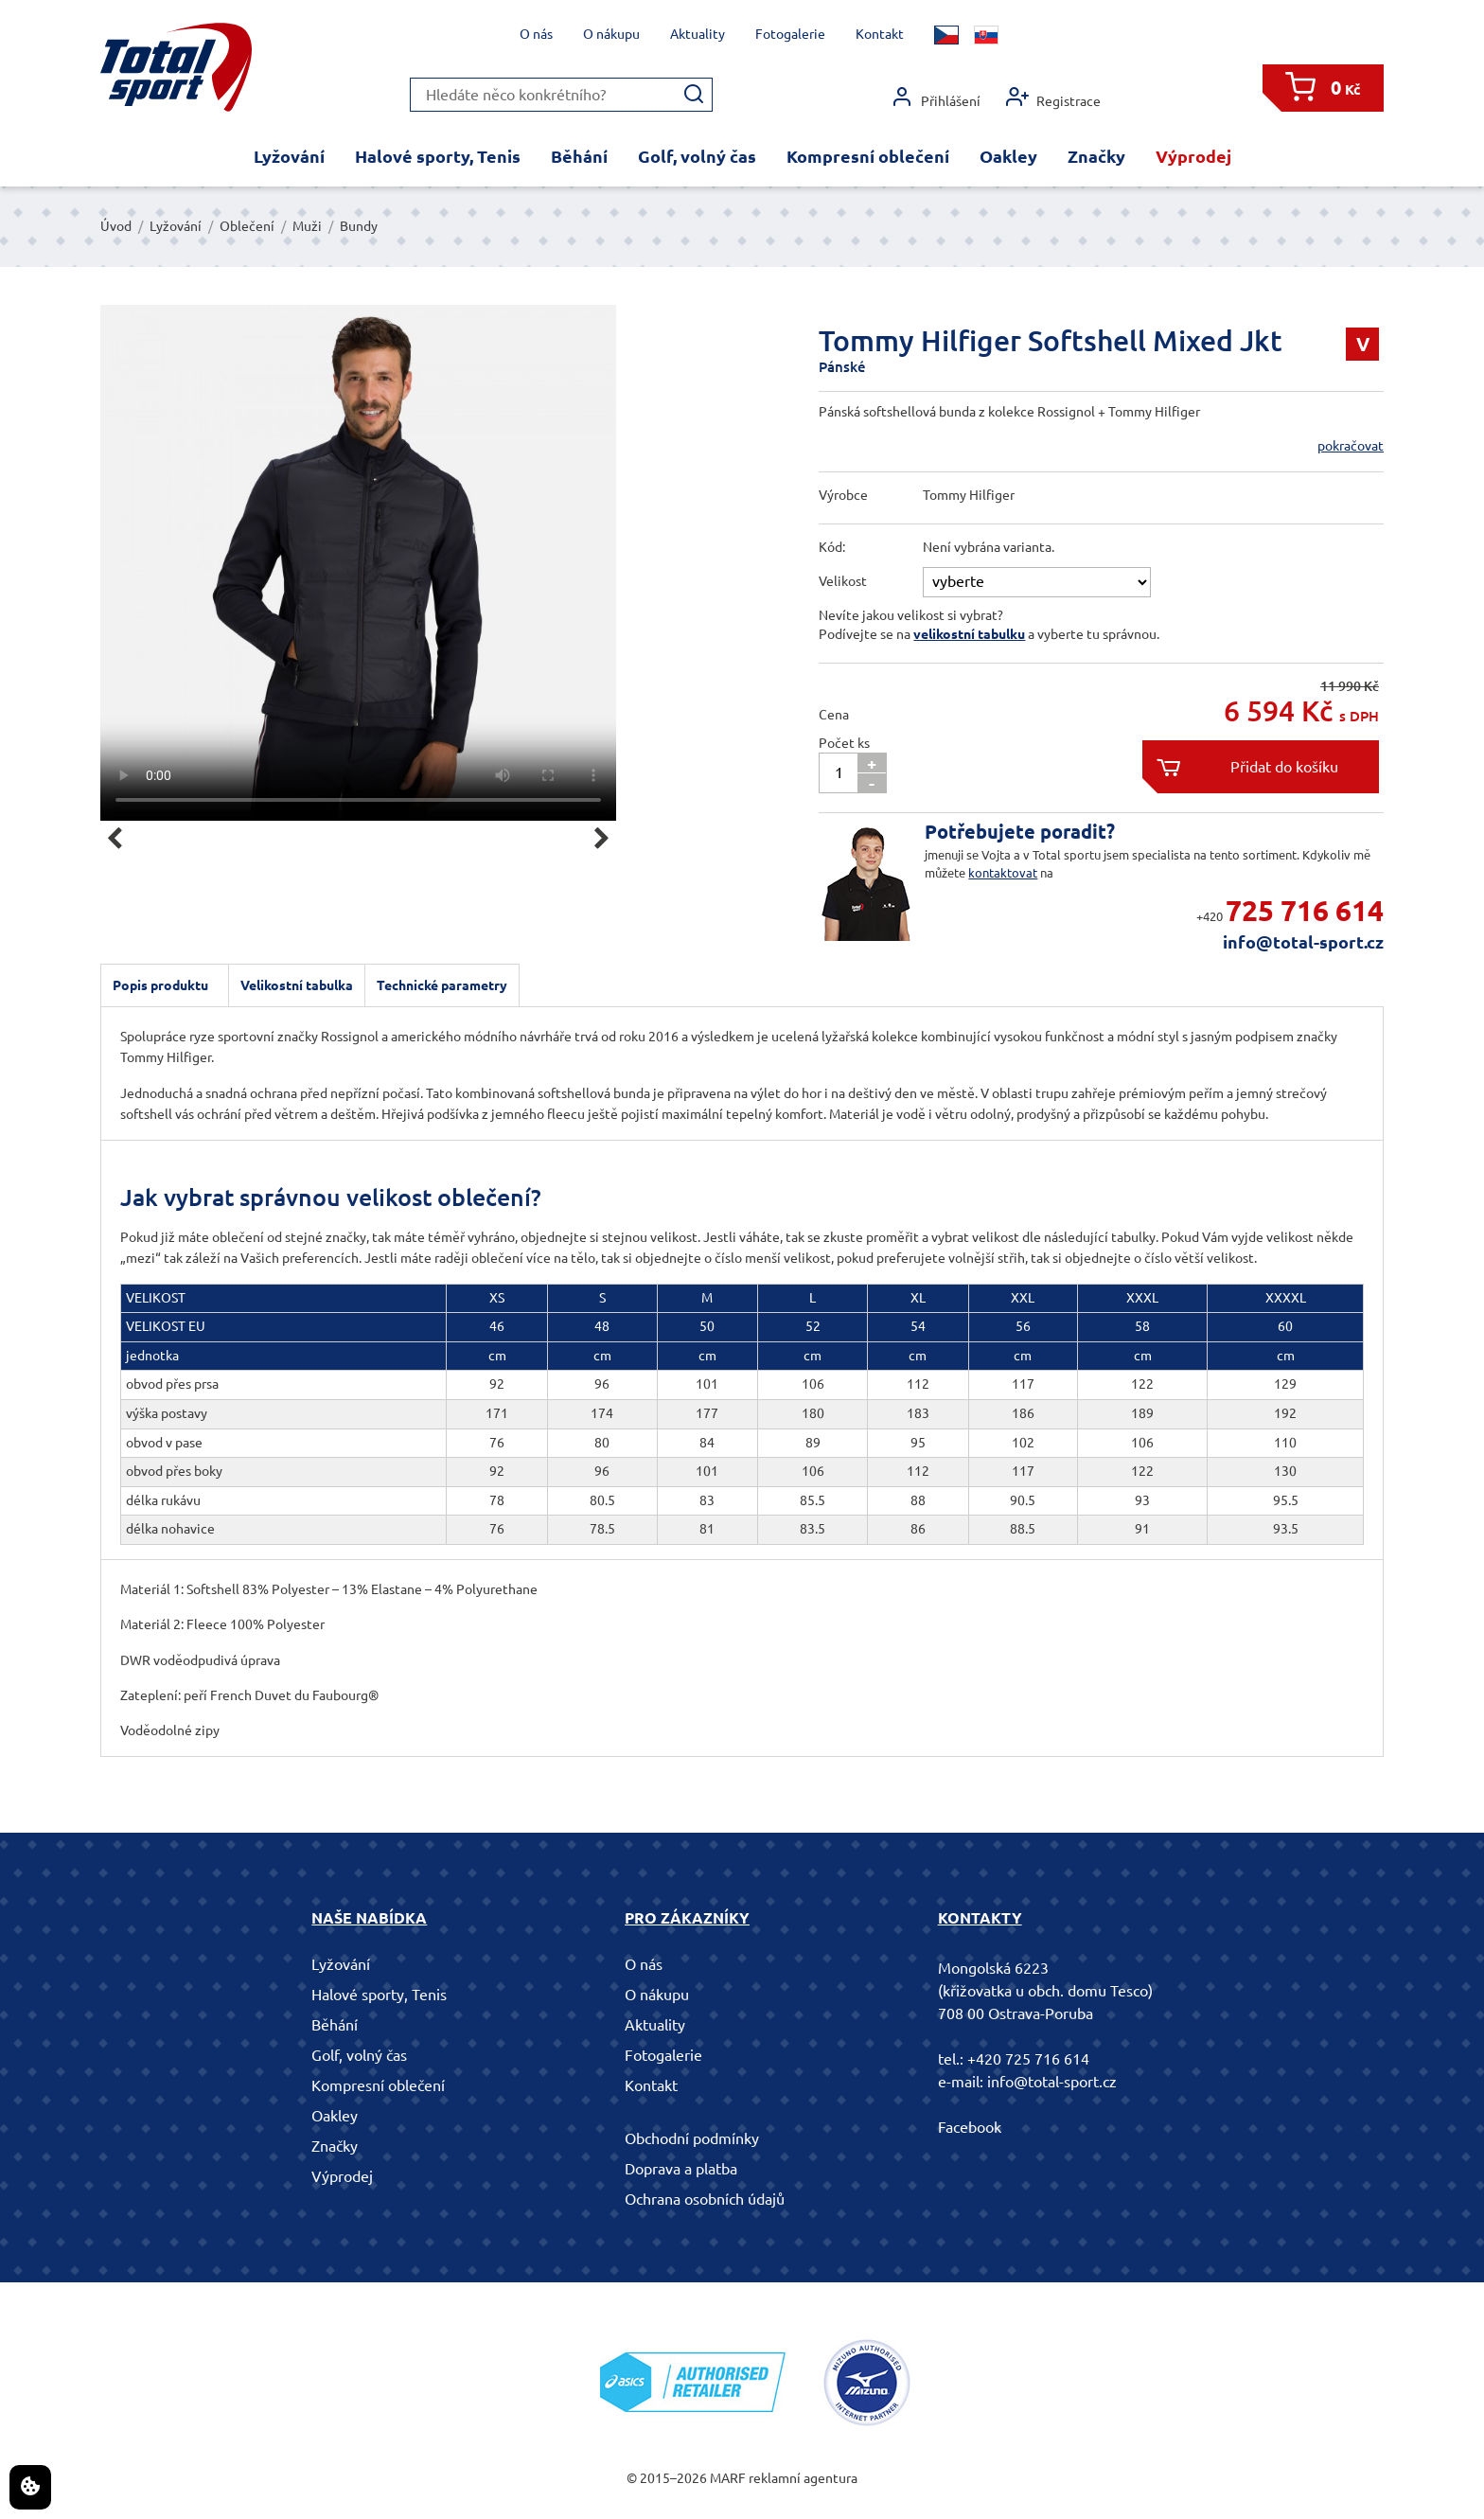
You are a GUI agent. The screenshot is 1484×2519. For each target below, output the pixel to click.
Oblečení (247, 226)
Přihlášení (935, 97)
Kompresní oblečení (867, 156)
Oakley (1008, 156)
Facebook (969, 2127)
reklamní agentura (803, 2478)
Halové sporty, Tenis (438, 156)
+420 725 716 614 (1028, 2058)
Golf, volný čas (697, 156)
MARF (728, 2478)
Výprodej (1193, 156)
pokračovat (1350, 445)
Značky (1096, 156)
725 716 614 (1305, 911)
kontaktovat (1002, 872)
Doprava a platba (681, 2168)
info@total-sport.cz (1303, 941)
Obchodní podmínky (692, 2138)
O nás (536, 34)
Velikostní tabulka (296, 985)
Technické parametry (442, 985)
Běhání (579, 156)
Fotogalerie (790, 34)
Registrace (1053, 97)
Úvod (116, 226)
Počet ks (844, 743)
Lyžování (289, 156)
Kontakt (880, 34)
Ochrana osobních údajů (705, 2199)
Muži (307, 226)
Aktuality (697, 34)
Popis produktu (160, 985)
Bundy (359, 226)
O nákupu (611, 34)
